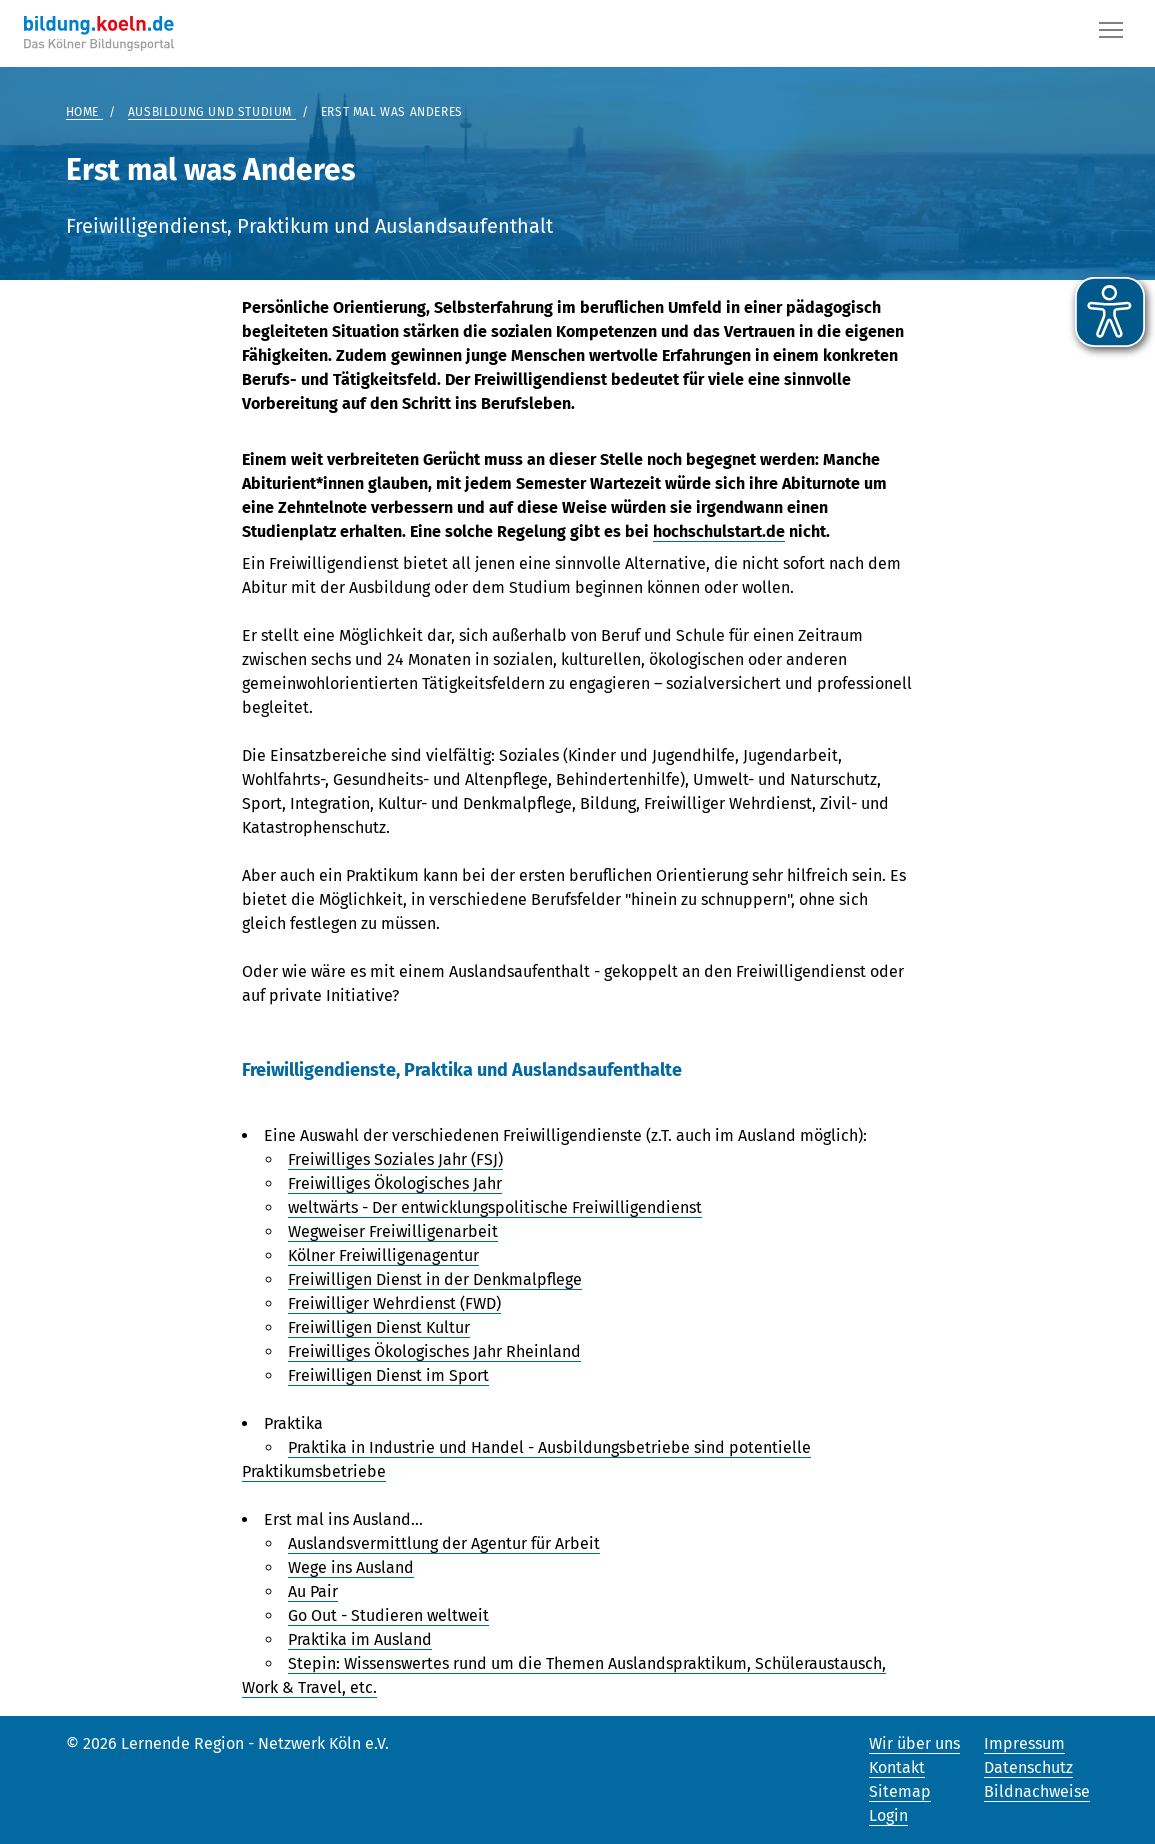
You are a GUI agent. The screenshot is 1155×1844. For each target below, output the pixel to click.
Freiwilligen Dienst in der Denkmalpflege (435, 1279)
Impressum (1024, 1743)
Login (888, 1815)
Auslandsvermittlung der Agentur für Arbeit (444, 1543)
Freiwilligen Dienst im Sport (388, 1375)
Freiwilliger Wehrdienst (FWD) (394, 1303)
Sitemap (900, 1791)
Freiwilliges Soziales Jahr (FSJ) (395, 1159)
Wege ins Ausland (351, 1567)
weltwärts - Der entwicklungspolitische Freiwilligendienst (495, 1207)
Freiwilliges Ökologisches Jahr (395, 1183)
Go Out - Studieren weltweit (388, 1615)
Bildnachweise (1037, 1791)
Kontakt (897, 1767)
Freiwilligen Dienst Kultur (379, 1327)
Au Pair (313, 1591)
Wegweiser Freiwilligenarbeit (393, 1231)
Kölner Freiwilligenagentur (383, 1255)
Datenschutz (1028, 1767)
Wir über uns (914, 1743)
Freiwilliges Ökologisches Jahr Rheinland (434, 1351)
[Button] (1111, 34)
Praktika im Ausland (360, 1639)
